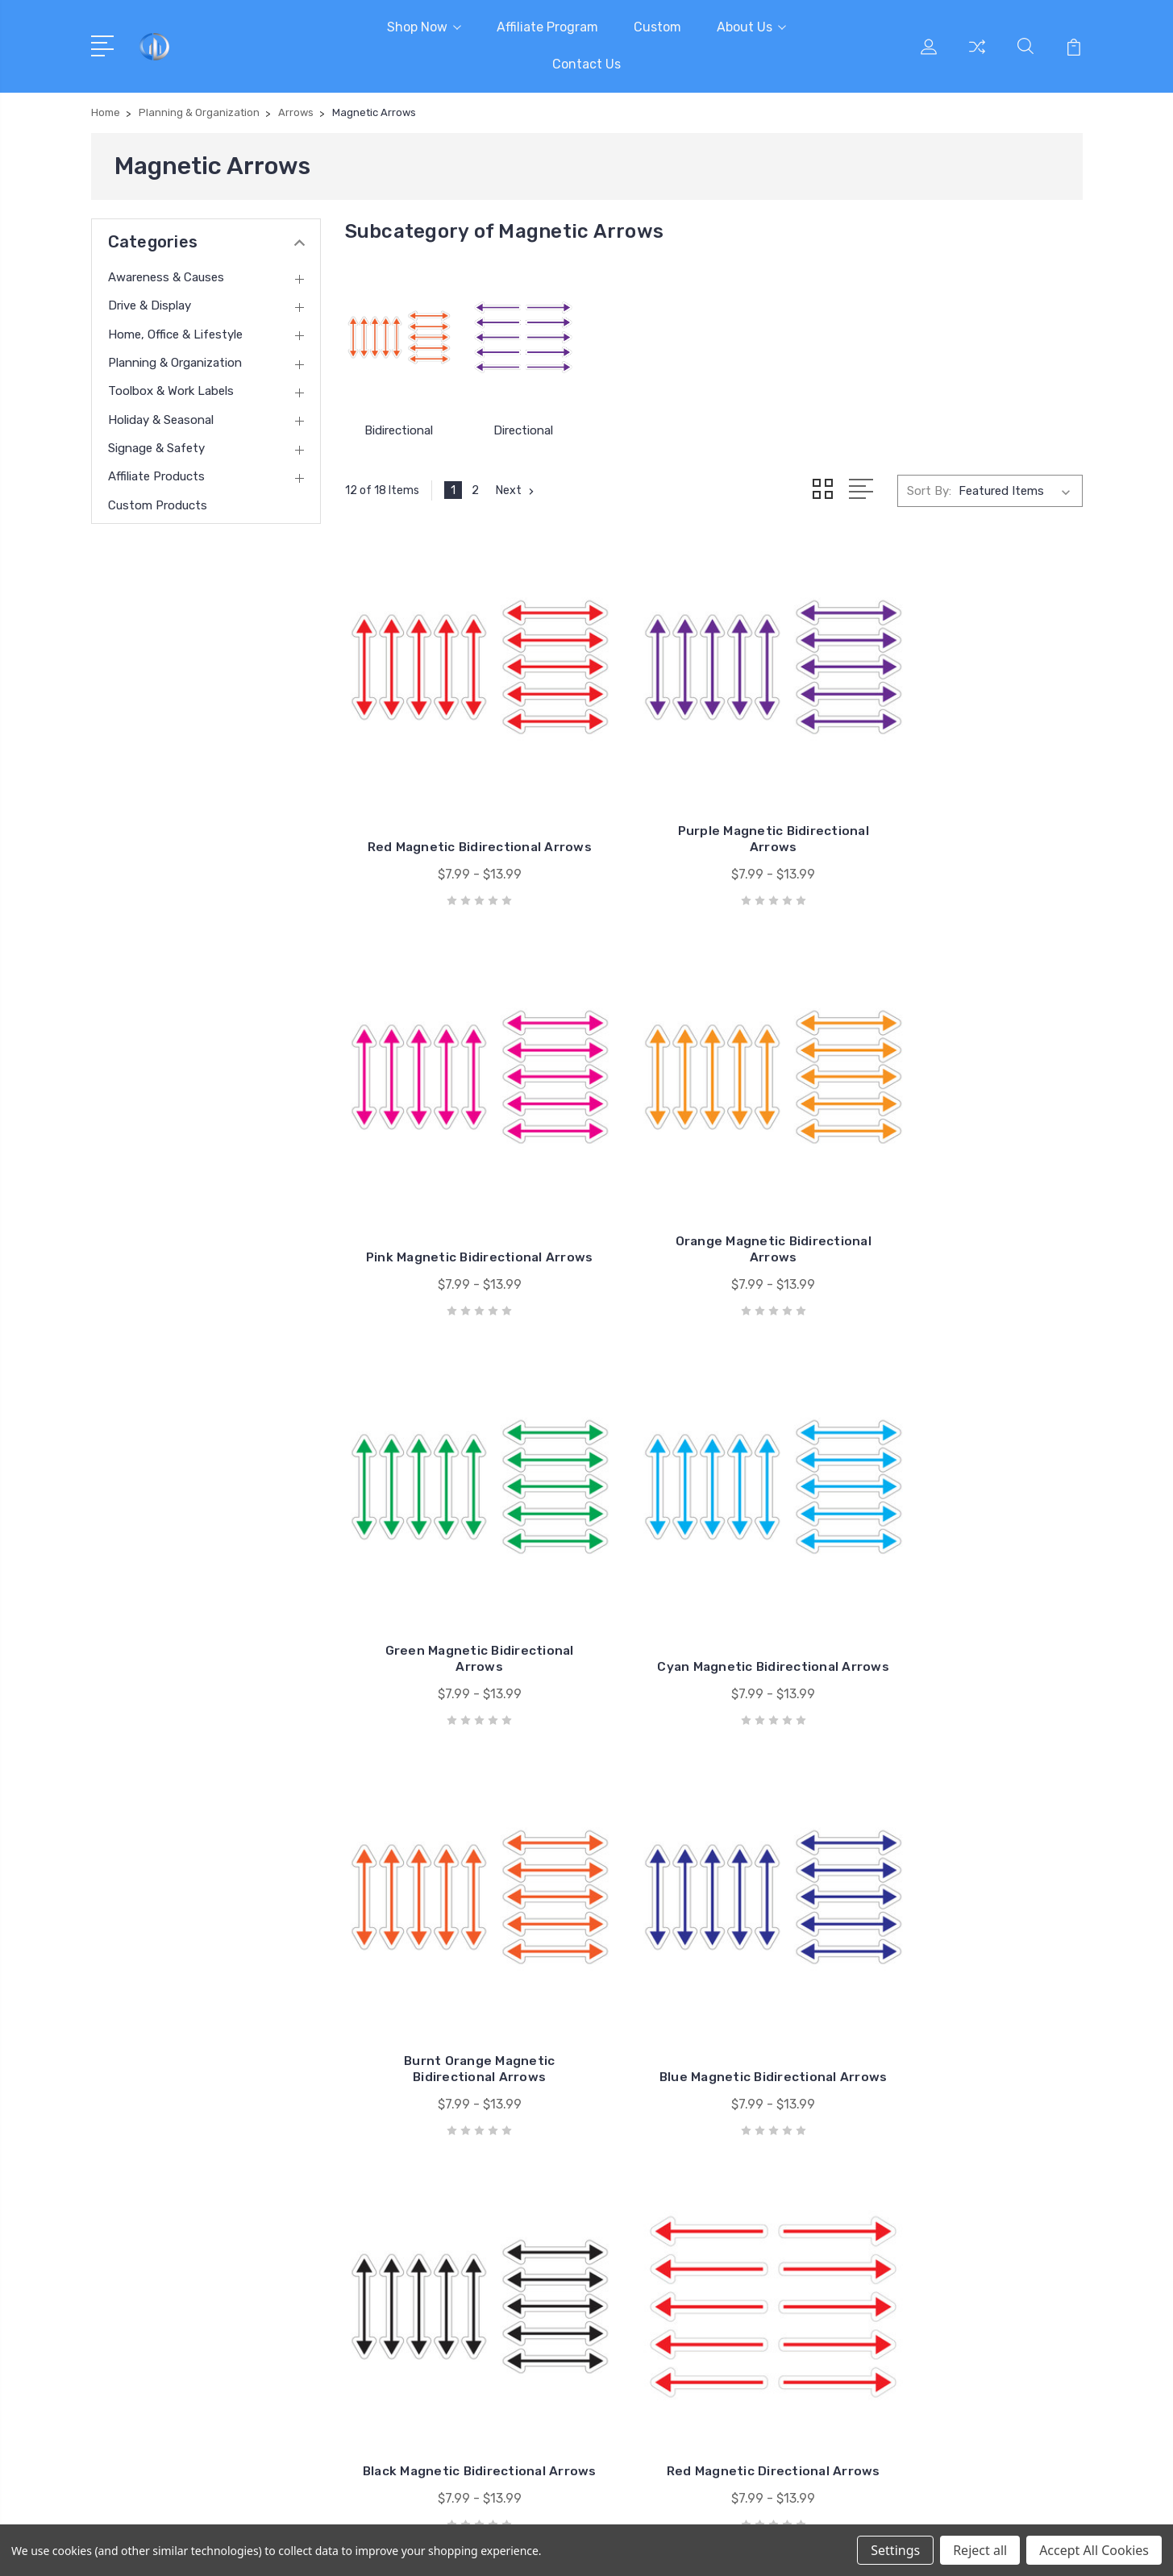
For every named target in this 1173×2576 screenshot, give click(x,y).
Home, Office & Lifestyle (175, 334)
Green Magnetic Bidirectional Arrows (713, 1163)
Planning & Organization (175, 362)
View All (931, 2331)
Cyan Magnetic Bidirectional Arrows (968, 1163)
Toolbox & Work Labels (171, 391)
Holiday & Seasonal (161, 420)
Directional (523, 430)
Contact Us (586, 64)
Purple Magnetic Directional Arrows (713, 1898)
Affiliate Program (547, 27)
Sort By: (929, 491)
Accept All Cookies (1094, 2550)
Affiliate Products (156, 476)
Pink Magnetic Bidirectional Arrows (968, 796)
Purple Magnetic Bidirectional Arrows (713, 796)
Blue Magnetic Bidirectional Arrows (713, 1531)
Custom (657, 27)
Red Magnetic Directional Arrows (459, 1898)
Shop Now (424, 27)
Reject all (980, 2550)
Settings (895, 2550)
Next (516, 491)
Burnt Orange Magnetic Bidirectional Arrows (459, 1531)
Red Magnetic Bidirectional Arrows (459, 796)
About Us (751, 27)
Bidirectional (398, 430)
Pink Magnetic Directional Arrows (967, 1898)
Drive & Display (149, 305)
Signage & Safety (156, 448)
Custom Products (157, 505)
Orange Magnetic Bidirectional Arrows (459, 1163)
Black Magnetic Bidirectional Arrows (967, 1531)
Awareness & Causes (166, 277)
